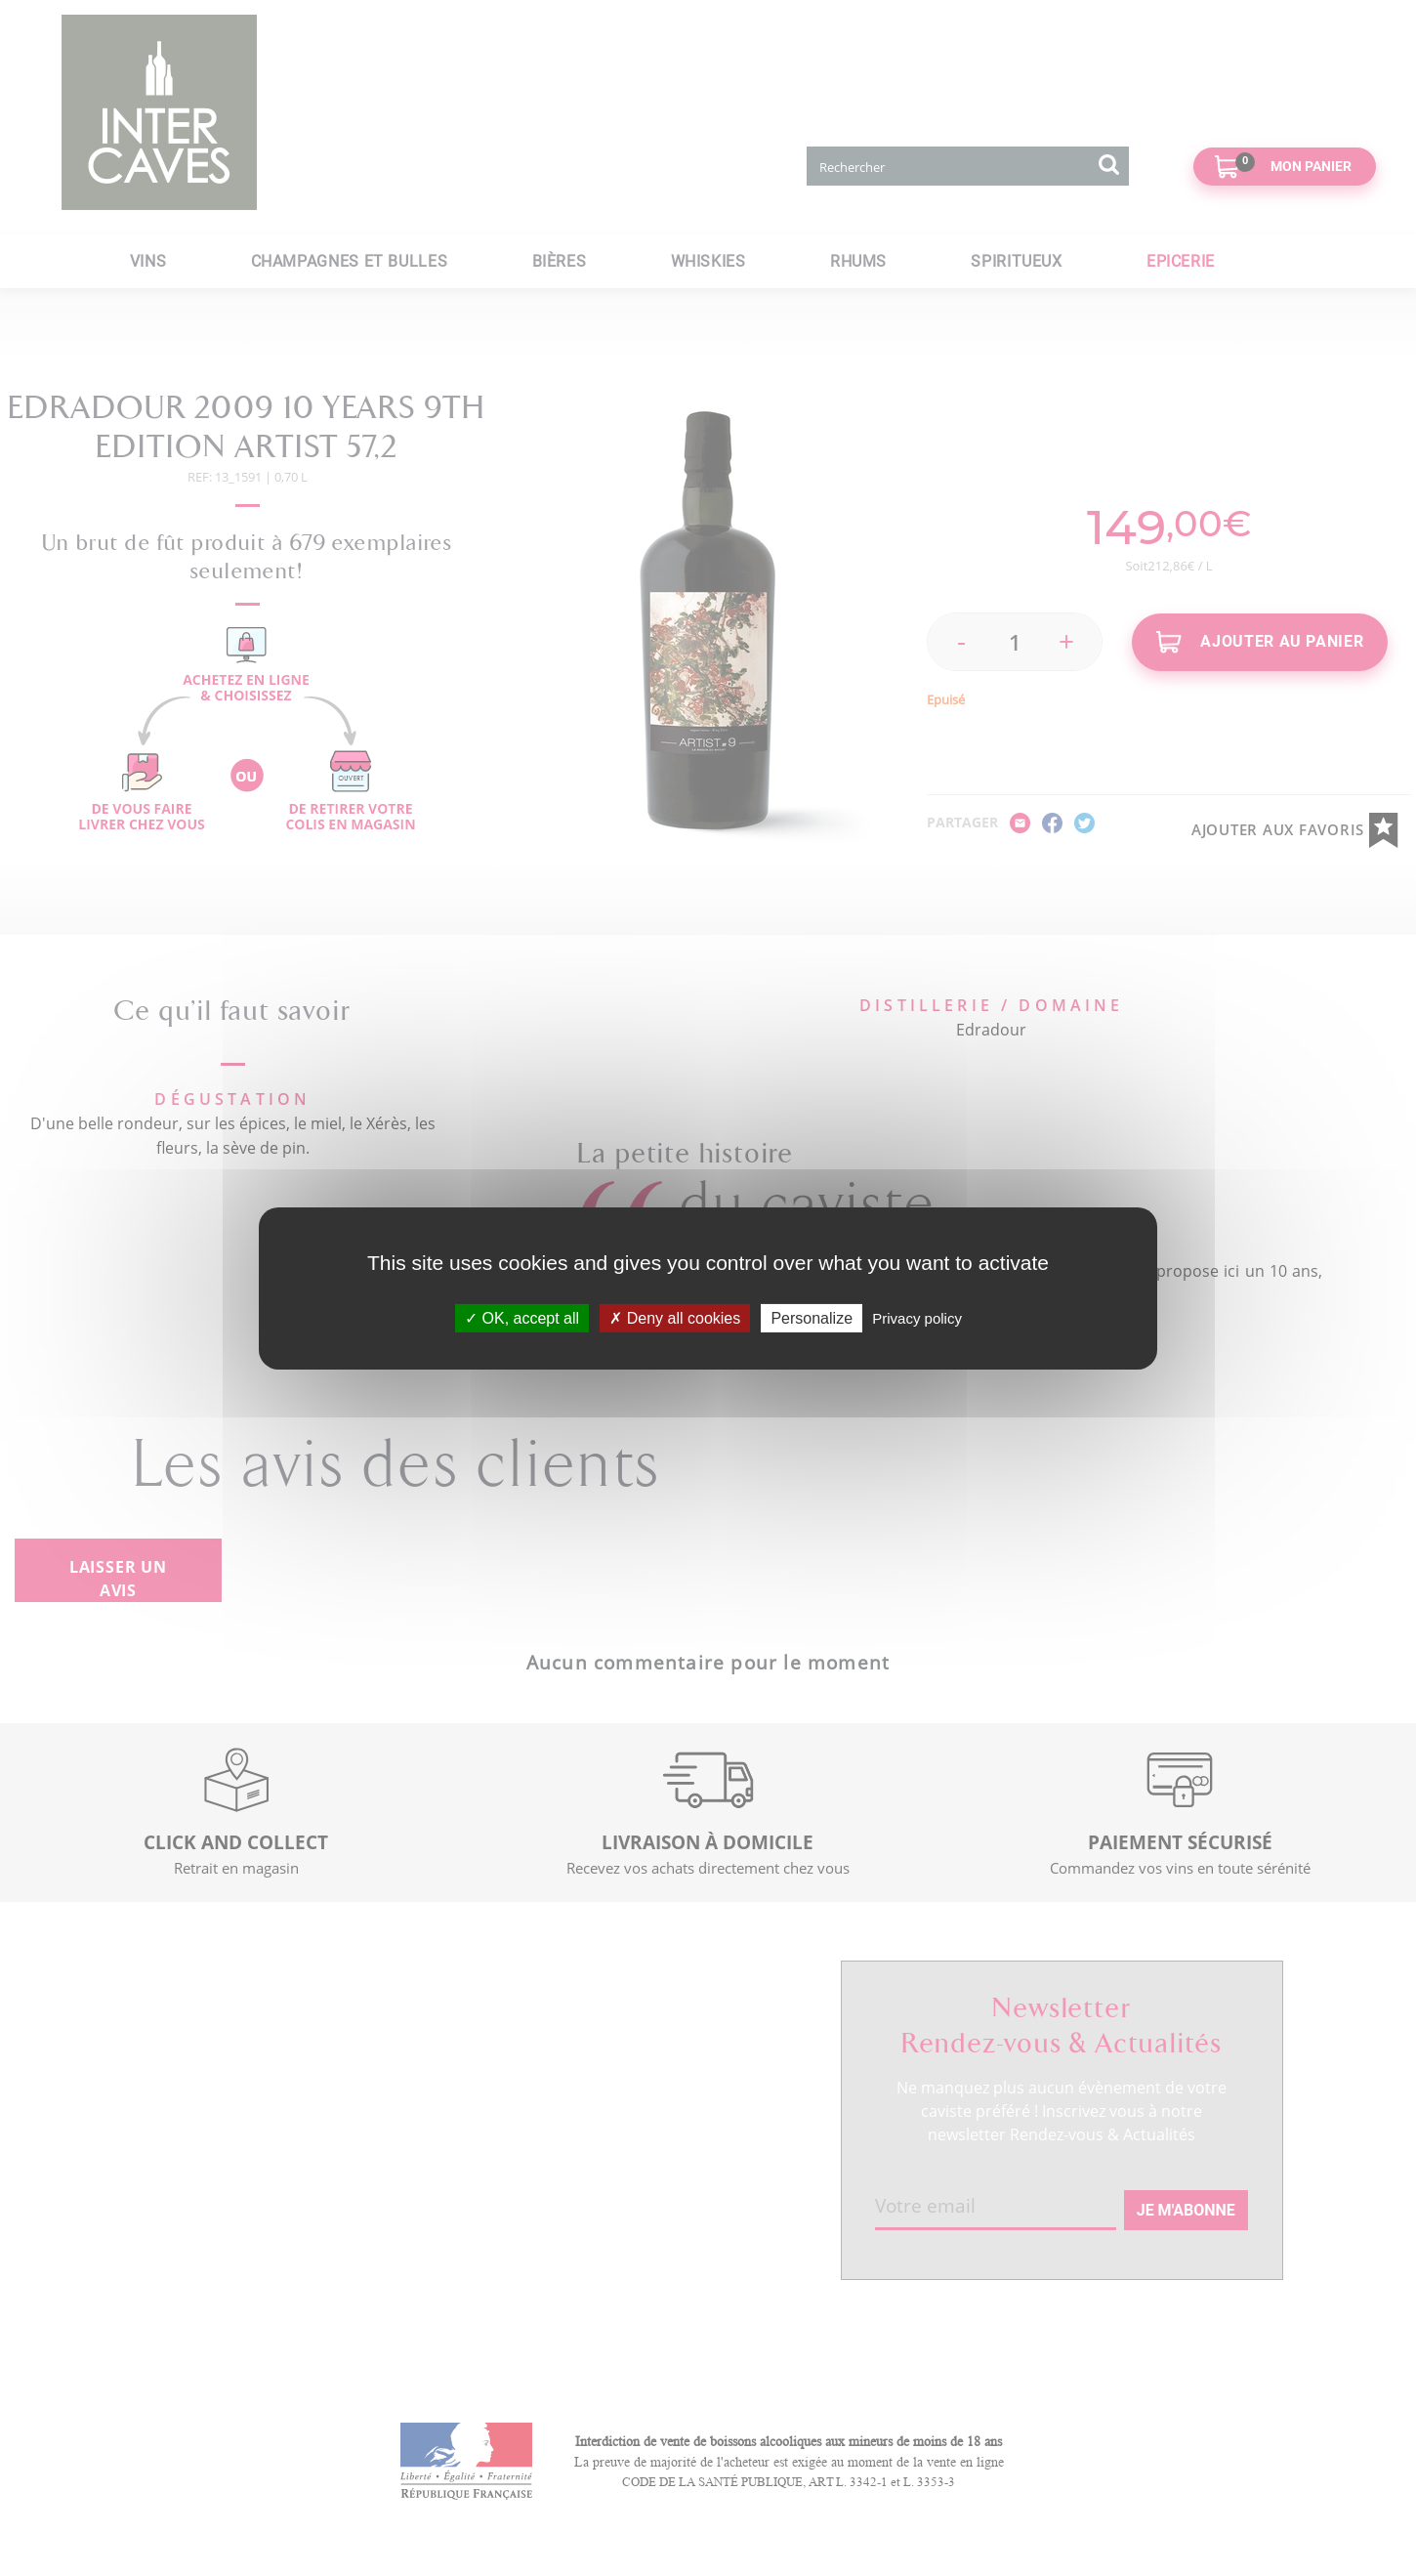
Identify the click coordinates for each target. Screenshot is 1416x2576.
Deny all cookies (674, 1317)
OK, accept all (522, 1317)
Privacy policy (917, 1317)
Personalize (811, 1317)
